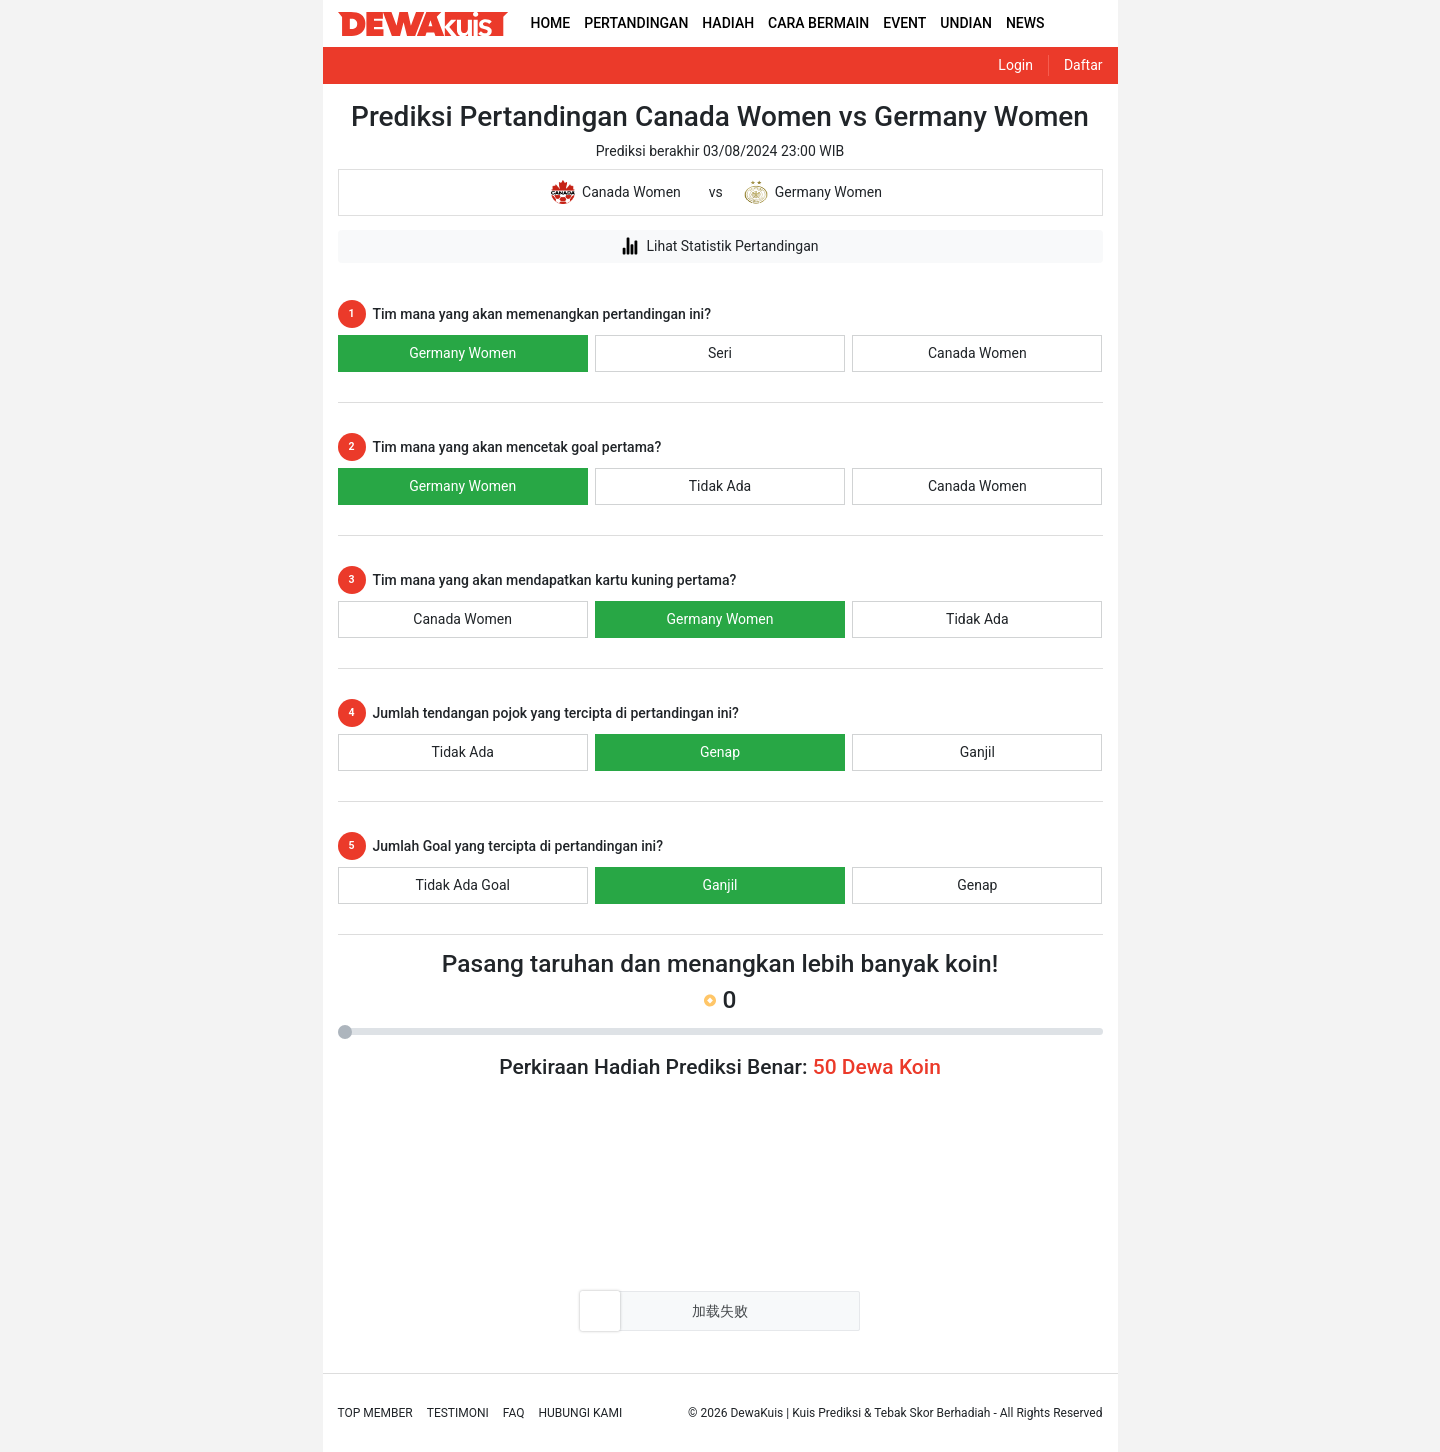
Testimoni (458, 1413)
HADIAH (728, 23)
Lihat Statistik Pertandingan (719, 246)
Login (1015, 65)
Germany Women (462, 353)
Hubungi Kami (581, 1413)
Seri (720, 353)
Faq (514, 1413)
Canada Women (977, 353)
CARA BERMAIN (818, 23)
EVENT (904, 23)
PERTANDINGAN (636, 23)
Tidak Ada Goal (462, 885)
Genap (720, 752)
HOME (551, 23)
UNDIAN (966, 23)
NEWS (1025, 23)
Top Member (375, 1413)
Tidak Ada (720, 486)
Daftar (1083, 65)
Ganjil (977, 752)
